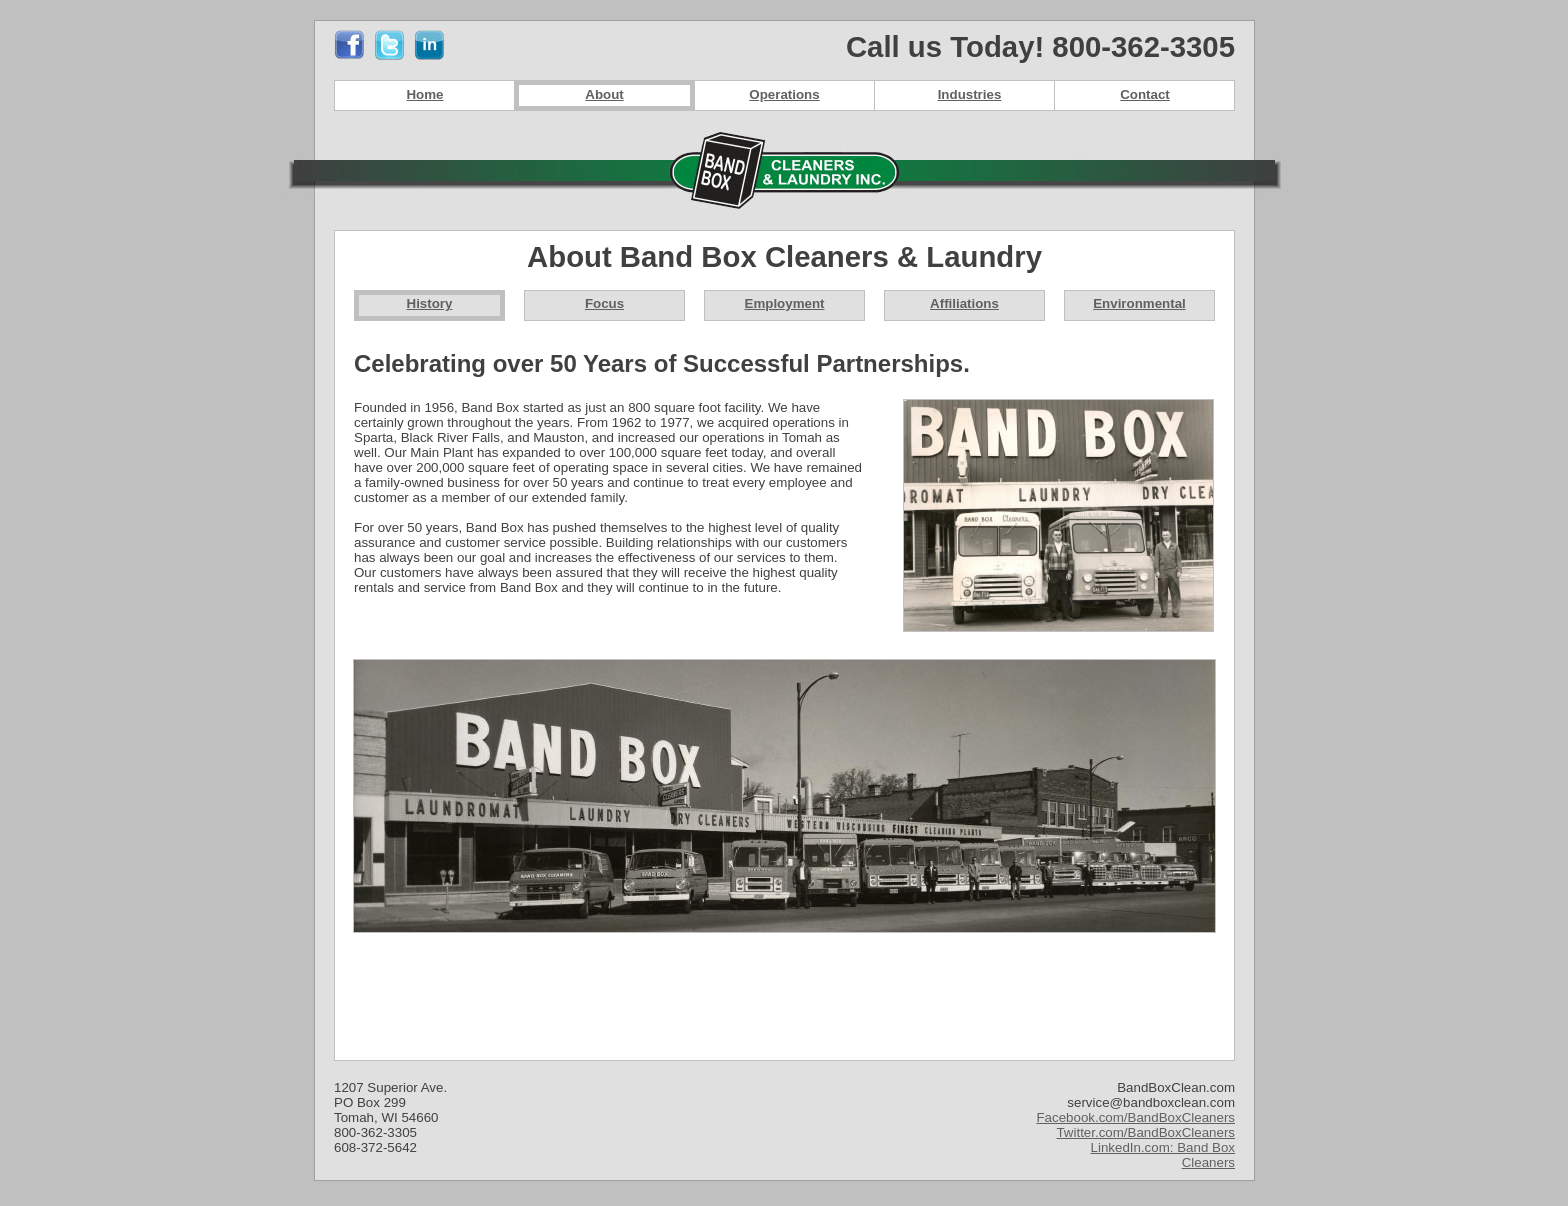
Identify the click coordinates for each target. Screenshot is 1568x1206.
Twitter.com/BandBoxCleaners (1145, 1132)
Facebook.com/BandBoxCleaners (1135, 1117)
